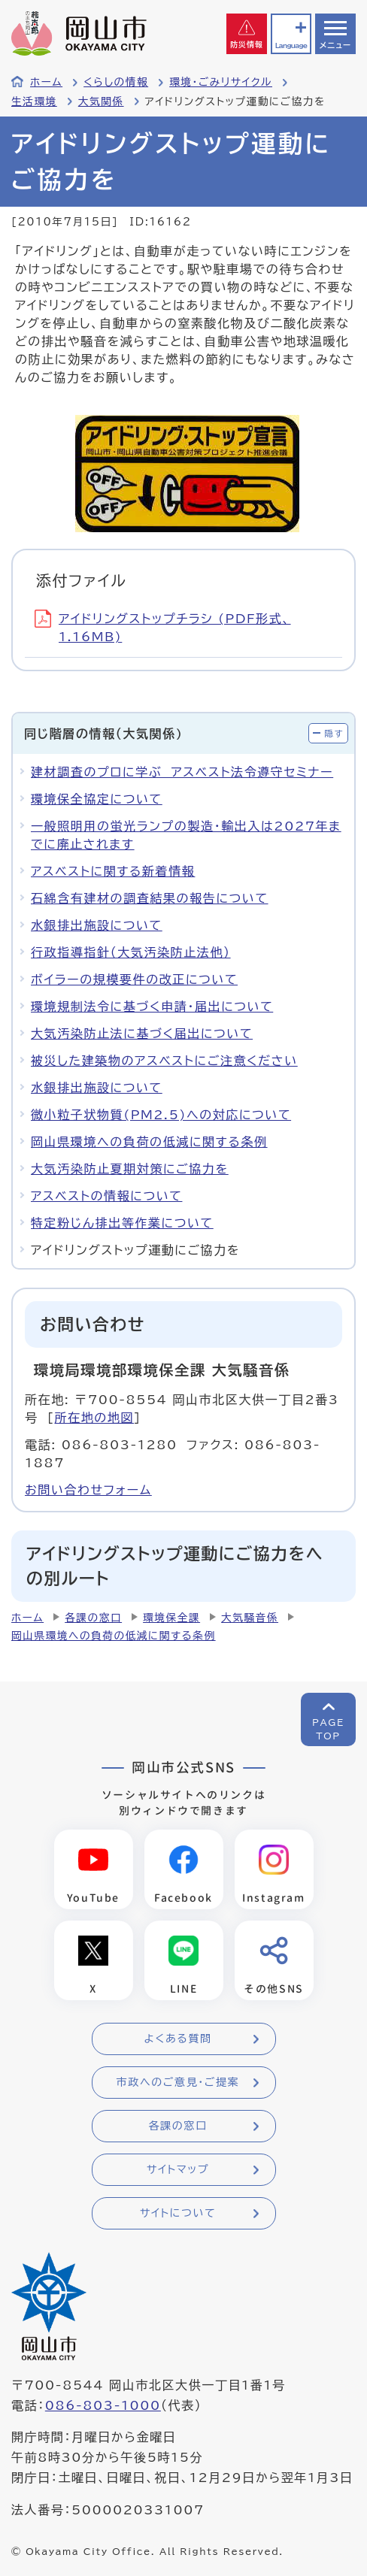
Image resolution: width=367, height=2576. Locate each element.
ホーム (46, 82)
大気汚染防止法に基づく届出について (142, 1034)
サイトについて (178, 2213)
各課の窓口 (93, 1617)
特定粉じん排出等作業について (122, 1223)
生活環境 (34, 101)
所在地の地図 (94, 1418)
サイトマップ (178, 2169)
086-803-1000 (103, 2405)
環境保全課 (171, 1617)
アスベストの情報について (106, 1196)
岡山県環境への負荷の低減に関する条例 (149, 1142)
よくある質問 (177, 2038)
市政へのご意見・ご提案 (178, 2082)
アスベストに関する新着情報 (113, 871)
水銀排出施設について (96, 925)
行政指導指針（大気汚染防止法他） (131, 952)
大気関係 (101, 101)
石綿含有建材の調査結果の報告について (149, 898)
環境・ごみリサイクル (220, 82)
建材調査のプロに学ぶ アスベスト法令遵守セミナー (182, 772)
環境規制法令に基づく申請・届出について (152, 1006)
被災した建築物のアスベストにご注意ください (164, 1061)
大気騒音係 (249, 1617)
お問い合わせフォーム (88, 1490)
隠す (334, 733)
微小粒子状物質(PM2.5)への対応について (161, 1115)
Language (291, 45)
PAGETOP (328, 1729)
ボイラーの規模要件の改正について (134, 979)
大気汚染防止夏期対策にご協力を (130, 1169)
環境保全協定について (96, 799)
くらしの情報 (115, 82)
